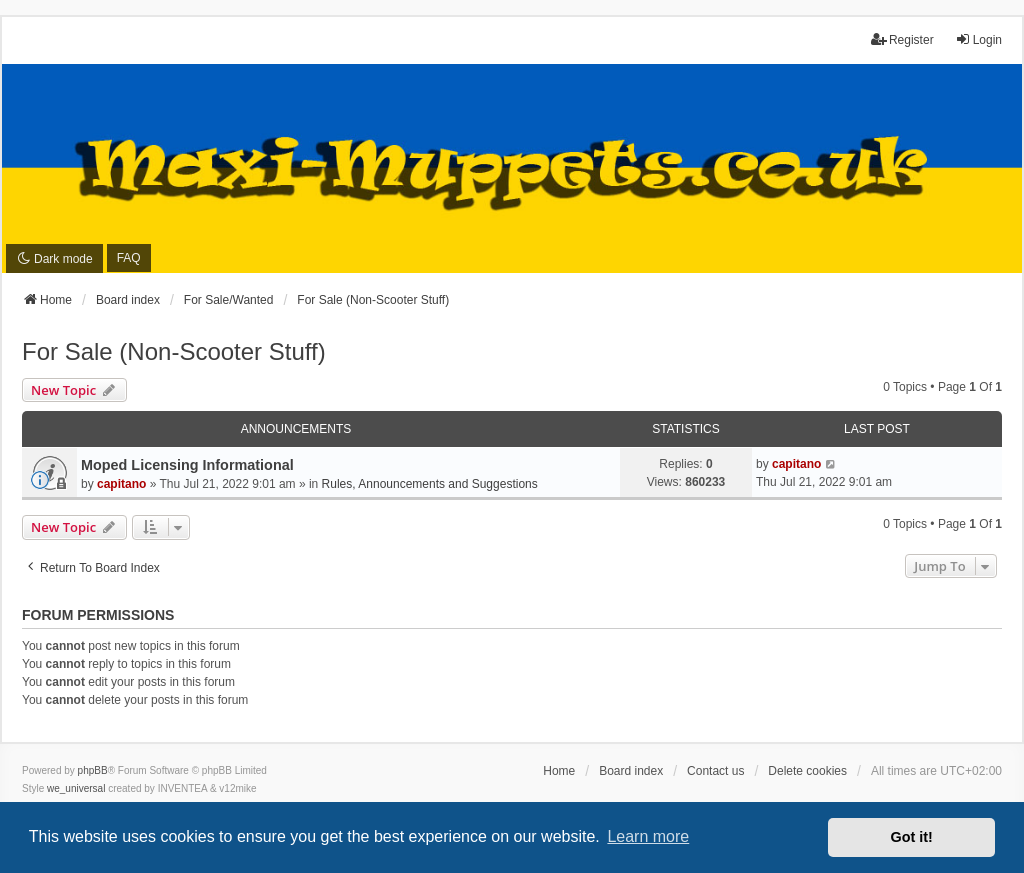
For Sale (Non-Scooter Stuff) (174, 351)
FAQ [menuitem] (129, 258)
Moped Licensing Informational (187, 465)
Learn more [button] (648, 836)
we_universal (76, 788)
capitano (121, 484)
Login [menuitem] (978, 39)
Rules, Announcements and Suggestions (430, 484)
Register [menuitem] (902, 39)
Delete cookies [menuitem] (807, 771)
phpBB (93, 770)
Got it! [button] (912, 837)
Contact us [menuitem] (715, 771)
